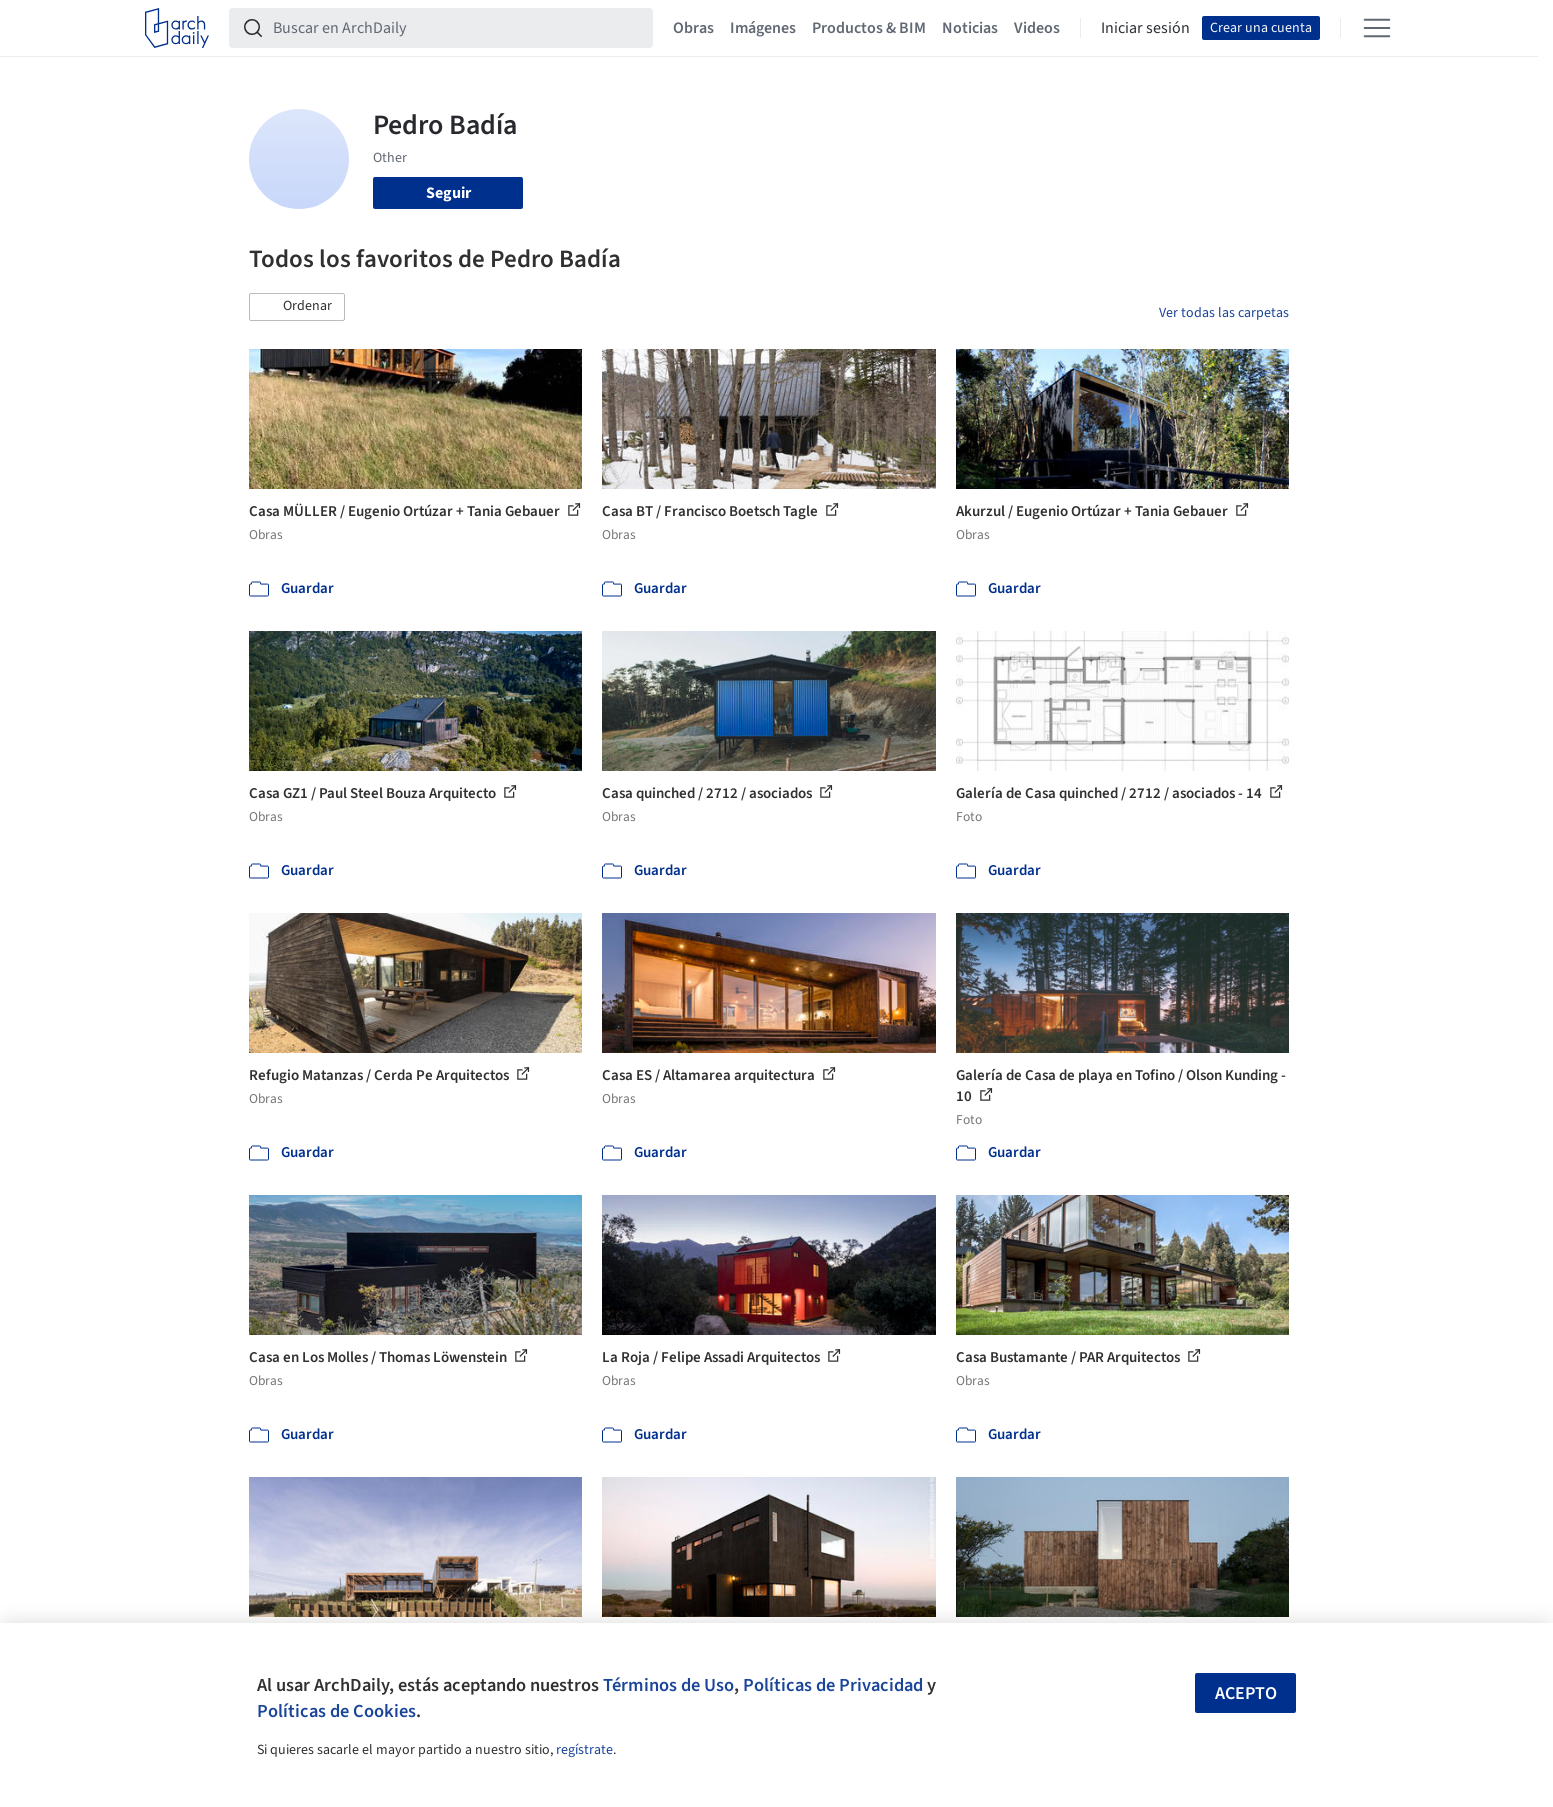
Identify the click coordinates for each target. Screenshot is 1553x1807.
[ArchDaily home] (177, 28)
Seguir (448, 193)
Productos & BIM (869, 28)
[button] (297, 307)
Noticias (970, 28)
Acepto (1246, 1693)
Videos (1037, 28)
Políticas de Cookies (336, 1711)
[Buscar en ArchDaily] (457, 28)
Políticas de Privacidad (833, 1685)
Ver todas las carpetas (1224, 313)
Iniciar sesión (1145, 28)
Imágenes (763, 28)
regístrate (584, 1750)
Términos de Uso (668, 1685)
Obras (693, 28)
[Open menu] (1377, 28)
